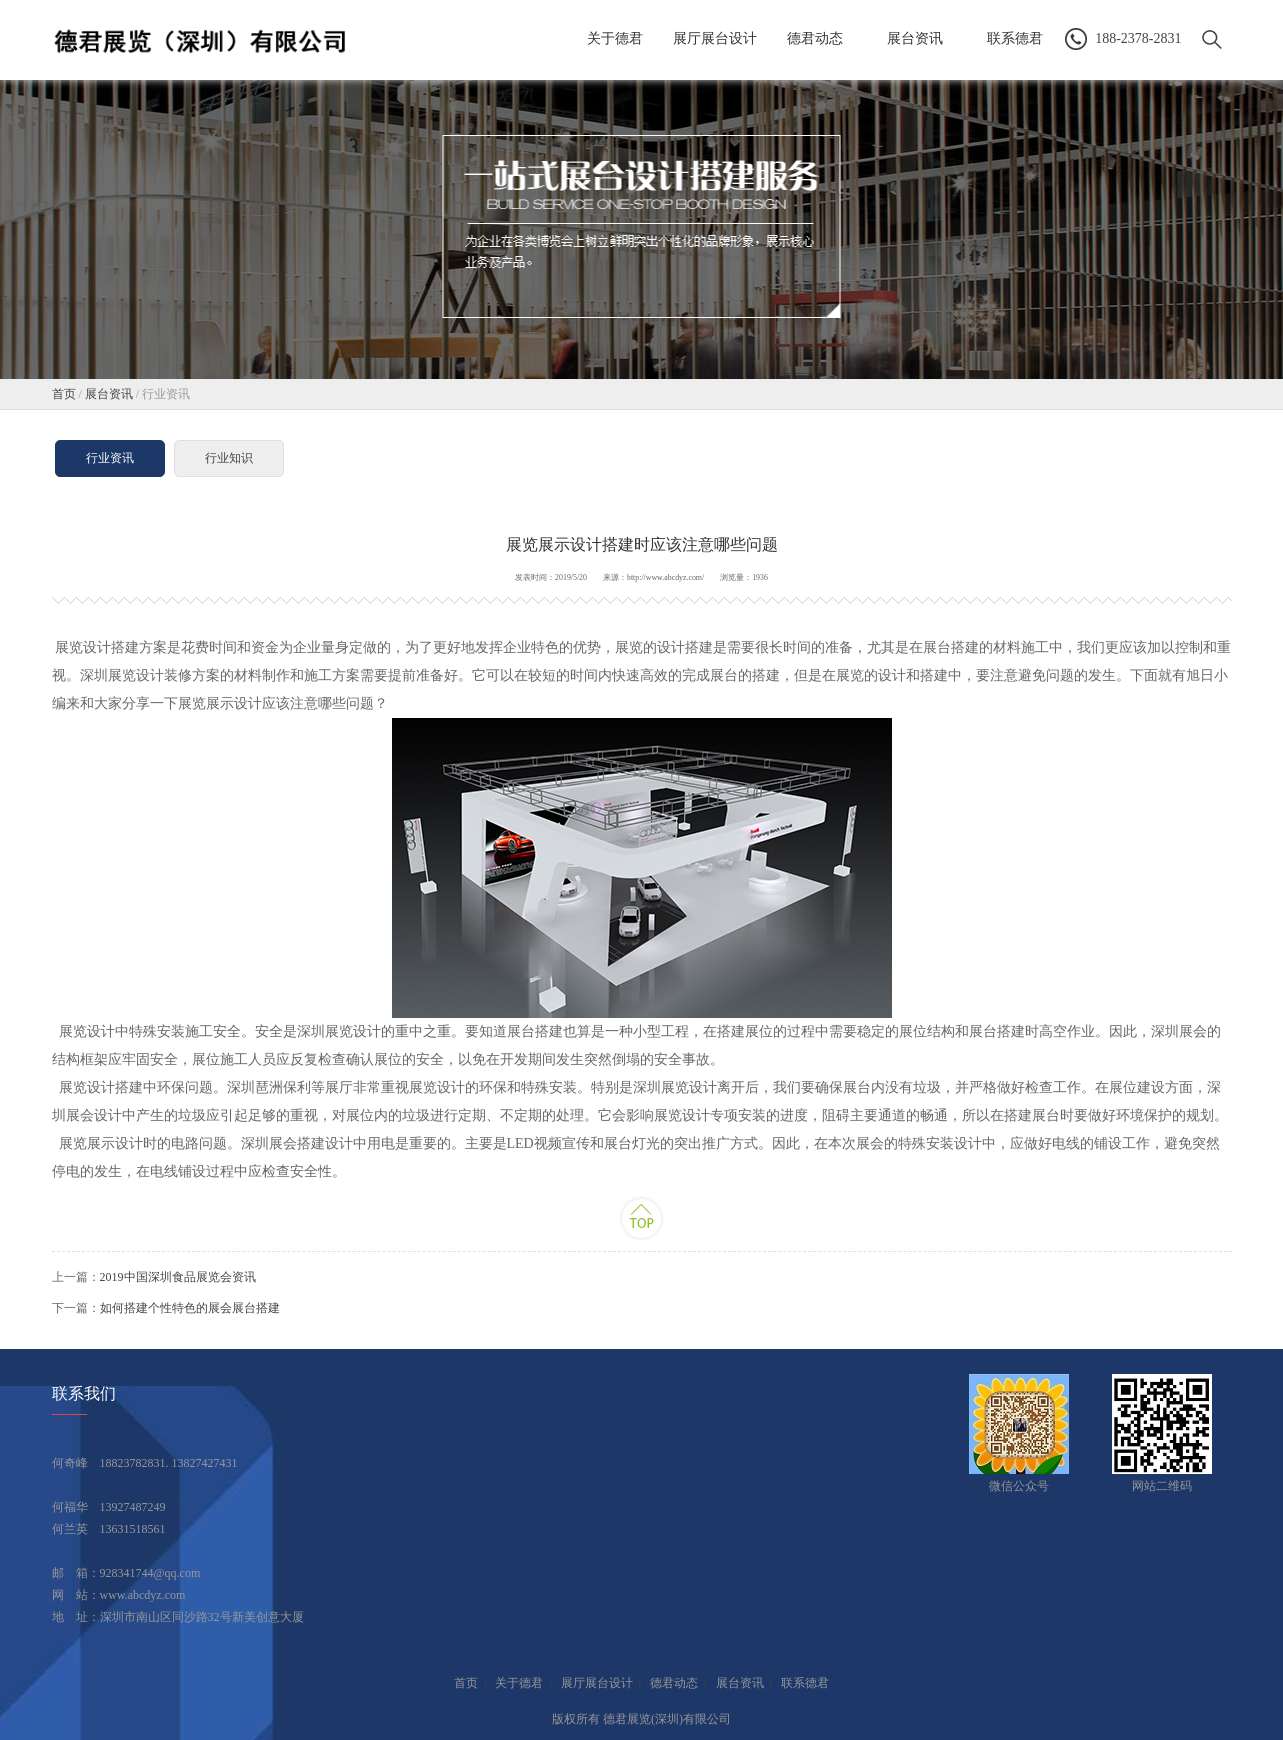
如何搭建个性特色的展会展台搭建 (190, 1308)
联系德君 (805, 1683)
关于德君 (519, 1683)
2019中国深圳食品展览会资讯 (178, 1277)
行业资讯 (110, 458)
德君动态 (674, 1683)
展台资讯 (109, 394)
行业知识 (229, 458)
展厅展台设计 (597, 1683)
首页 (64, 394)
